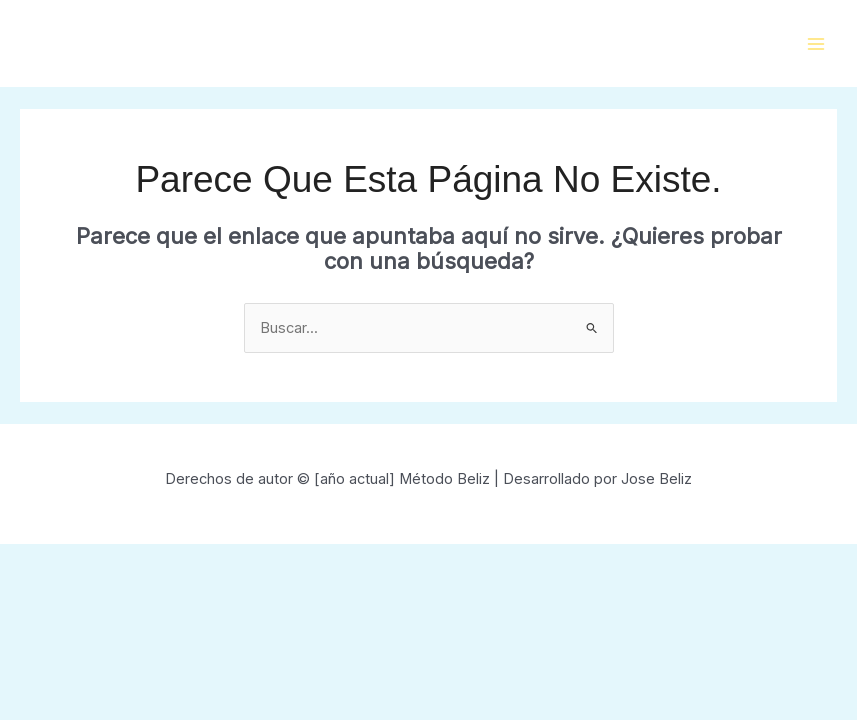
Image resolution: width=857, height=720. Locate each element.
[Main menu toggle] (816, 44)
